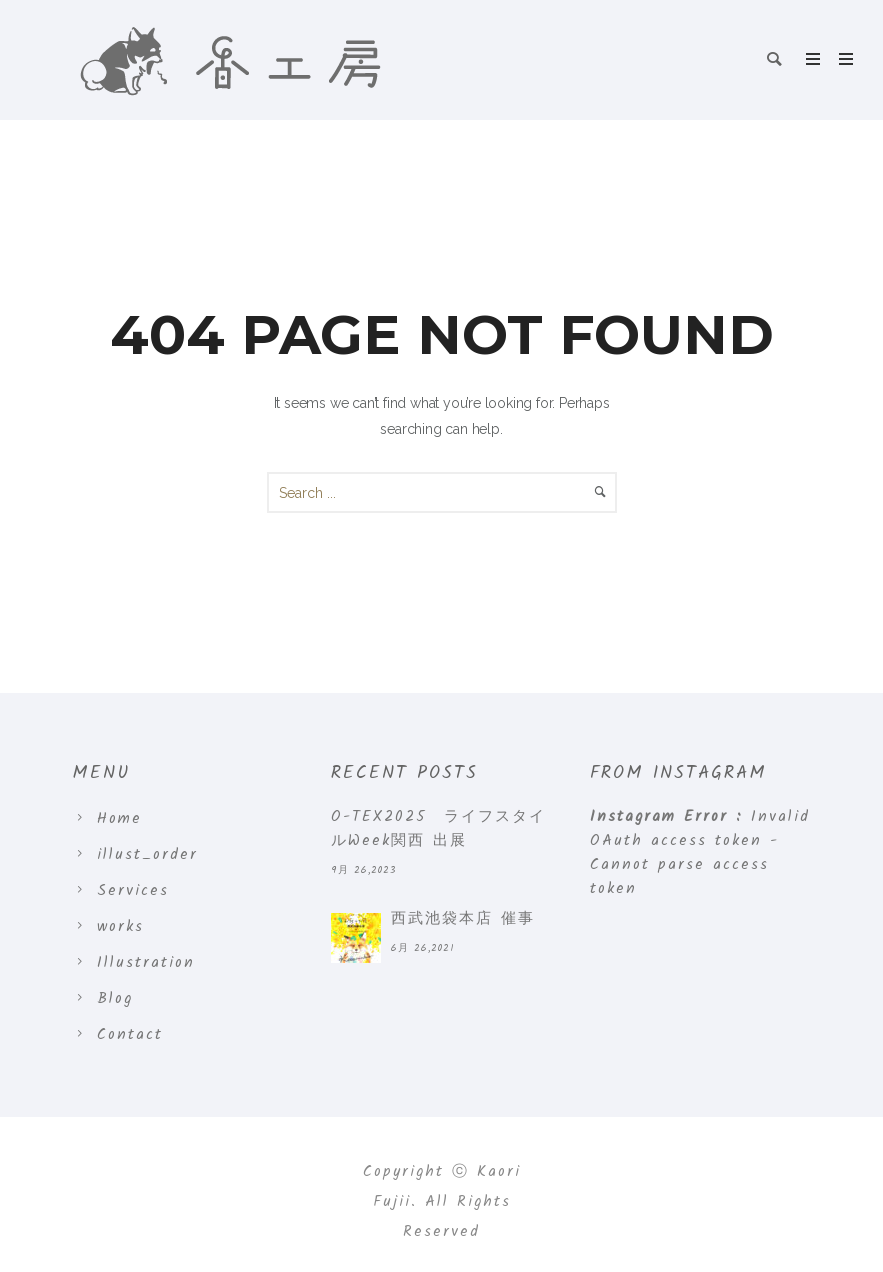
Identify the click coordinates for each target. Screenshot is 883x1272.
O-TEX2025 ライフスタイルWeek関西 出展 (438, 829)
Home (119, 819)
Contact (130, 1035)
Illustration (146, 963)
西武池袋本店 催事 (463, 919)
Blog (115, 999)
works (120, 927)
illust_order (147, 855)
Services (133, 891)
